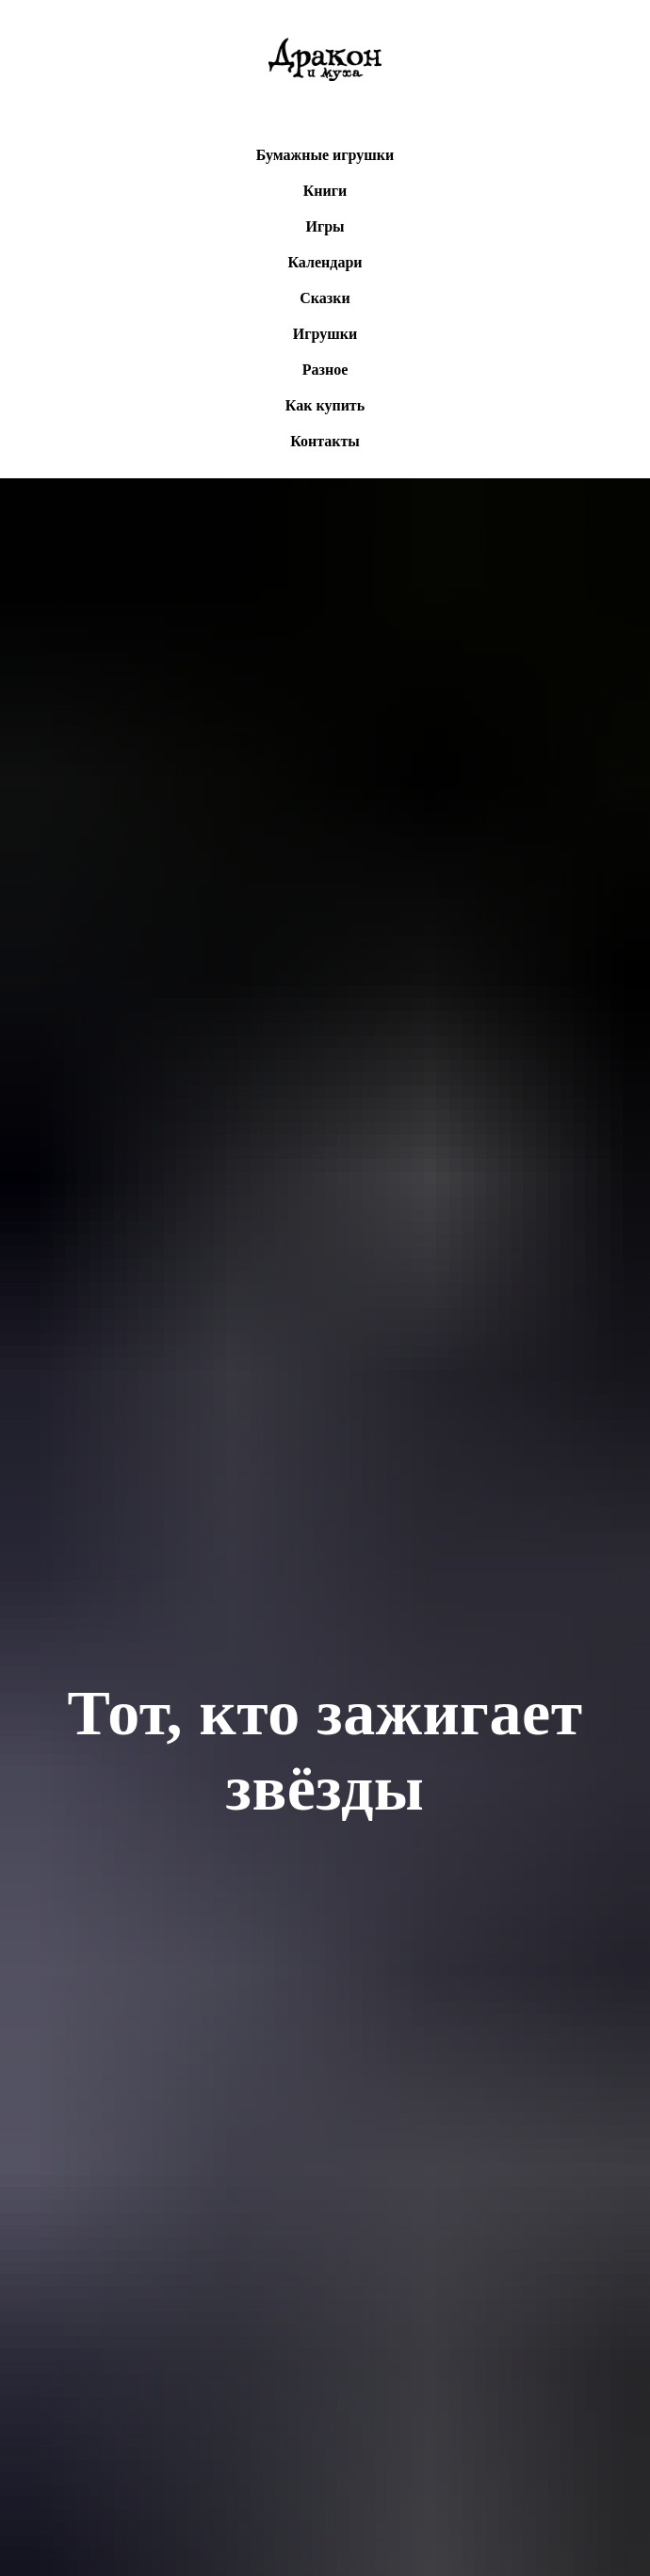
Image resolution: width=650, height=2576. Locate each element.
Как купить (325, 405)
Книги (325, 191)
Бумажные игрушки (325, 155)
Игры (324, 226)
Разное (325, 370)
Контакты (325, 441)
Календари (324, 262)
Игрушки (325, 334)
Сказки (324, 298)
